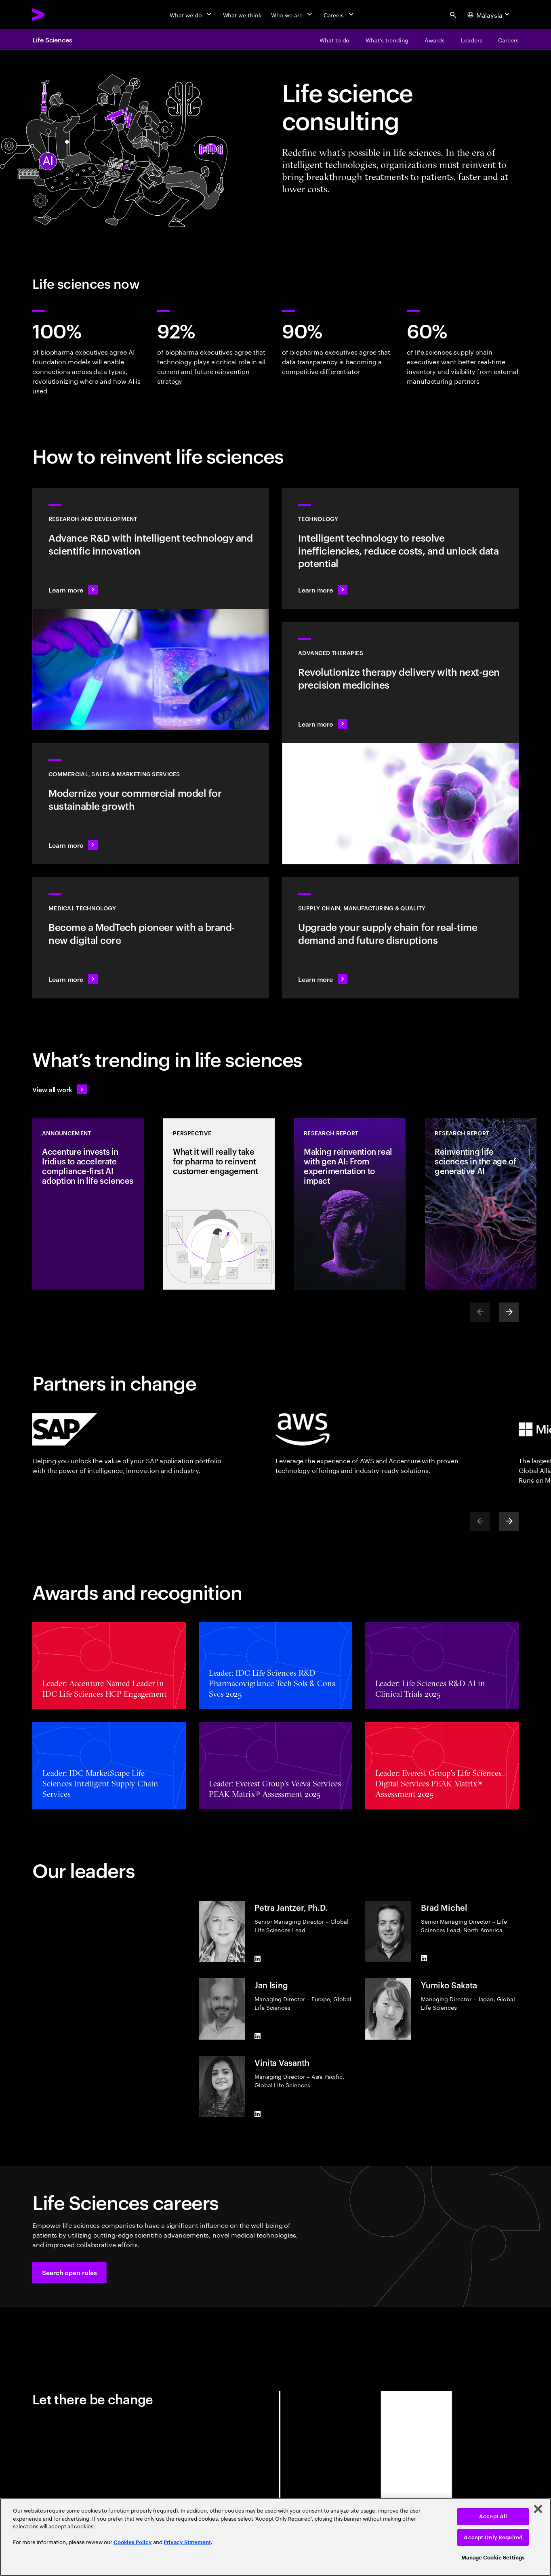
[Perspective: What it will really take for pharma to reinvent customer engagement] (219, 1204)
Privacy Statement (187, 2542)
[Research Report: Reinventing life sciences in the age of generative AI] (480, 1204)
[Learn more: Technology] (400, 548)
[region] (275, 2537)
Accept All (493, 2516)
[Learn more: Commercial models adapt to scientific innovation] (150, 803)
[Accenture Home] (57, 14)
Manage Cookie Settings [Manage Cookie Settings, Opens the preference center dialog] (493, 2557)
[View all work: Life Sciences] (59, 1089)
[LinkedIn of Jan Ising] (257, 2036)
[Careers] (339, 14)
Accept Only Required (493, 2537)
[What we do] (191, 14)
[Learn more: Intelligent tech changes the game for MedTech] (150, 937)
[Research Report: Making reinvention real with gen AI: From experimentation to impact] (350, 1204)
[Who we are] (292, 14)
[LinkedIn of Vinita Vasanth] (257, 2114)
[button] (69, 2272)
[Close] (538, 2509)
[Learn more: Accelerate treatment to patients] (400, 937)
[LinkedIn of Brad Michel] (424, 1958)
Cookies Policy (133, 2542)
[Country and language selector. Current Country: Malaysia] (489, 14)
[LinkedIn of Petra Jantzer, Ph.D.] (257, 1959)
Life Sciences (52, 39)
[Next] (509, 1312)
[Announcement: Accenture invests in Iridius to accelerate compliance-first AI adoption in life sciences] (88, 1204)
